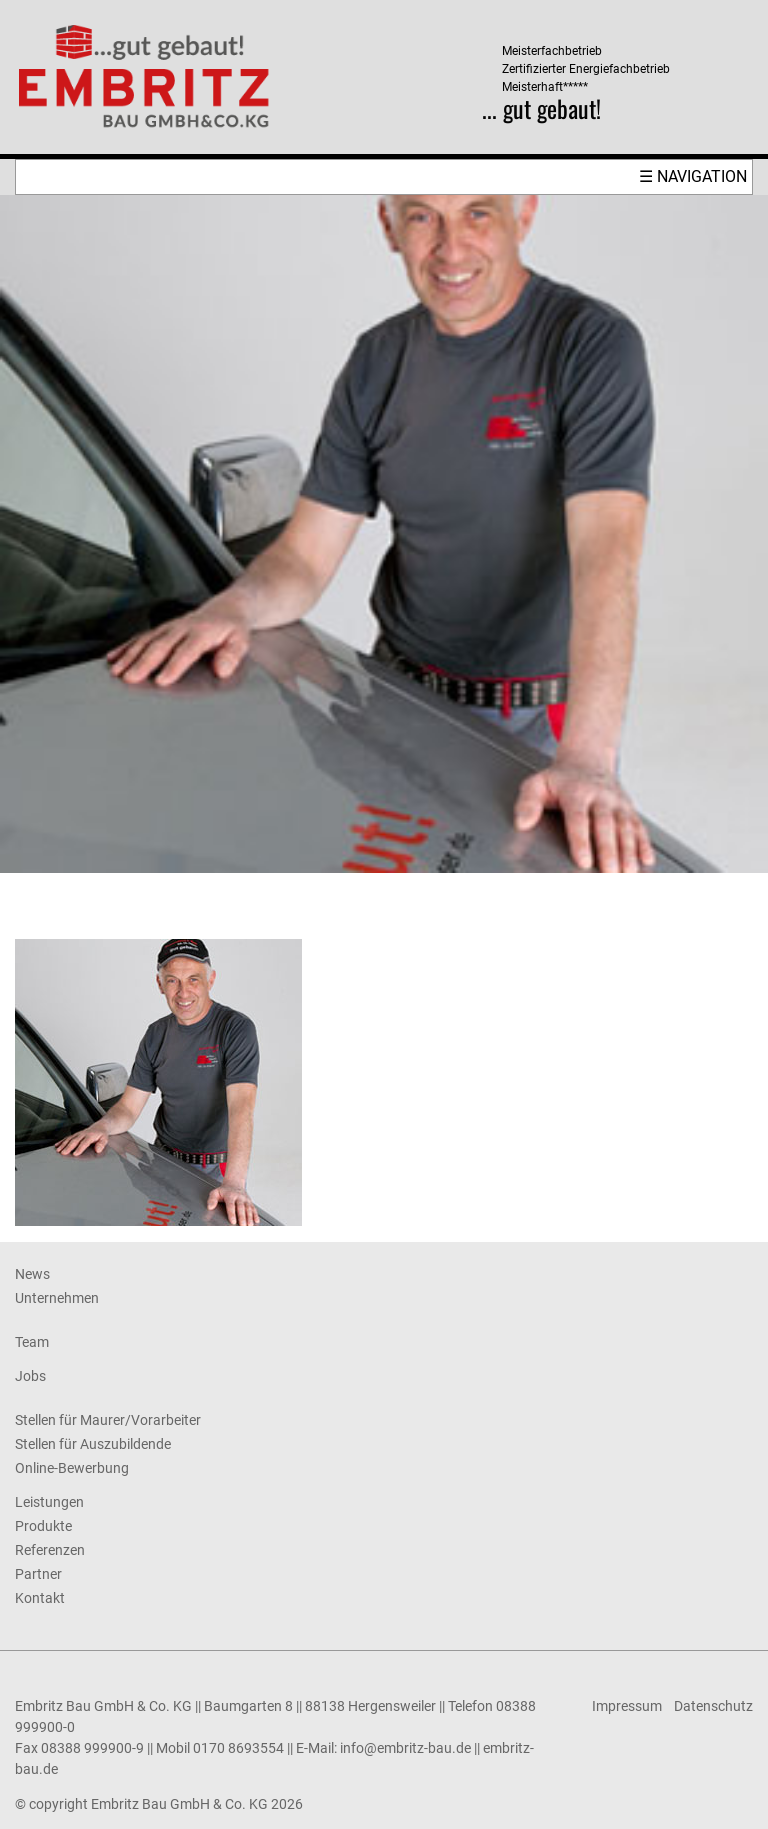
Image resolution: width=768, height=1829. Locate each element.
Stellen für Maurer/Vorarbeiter (108, 1420)
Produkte (43, 1526)
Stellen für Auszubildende (93, 1444)
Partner (38, 1574)
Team (32, 1342)
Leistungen (49, 1502)
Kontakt (40, 1598)
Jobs (30, 1376)
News (32, 1274)
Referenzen (50, 1550)
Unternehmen (57, 1298)
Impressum (627, 1706)
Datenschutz (713, 1706)
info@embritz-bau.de (405, 1748)
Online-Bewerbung (72, 1468)
